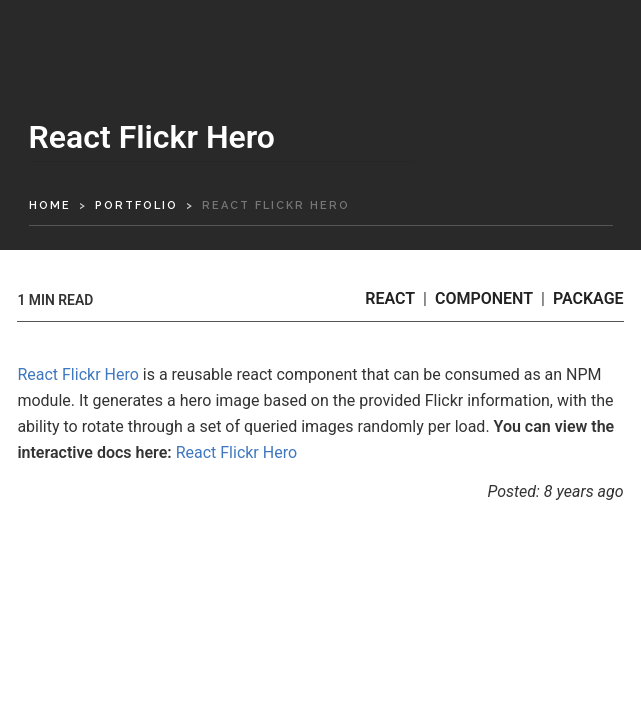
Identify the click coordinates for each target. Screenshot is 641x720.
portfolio (136, 205)
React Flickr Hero (77, 374)
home (50, 205)
